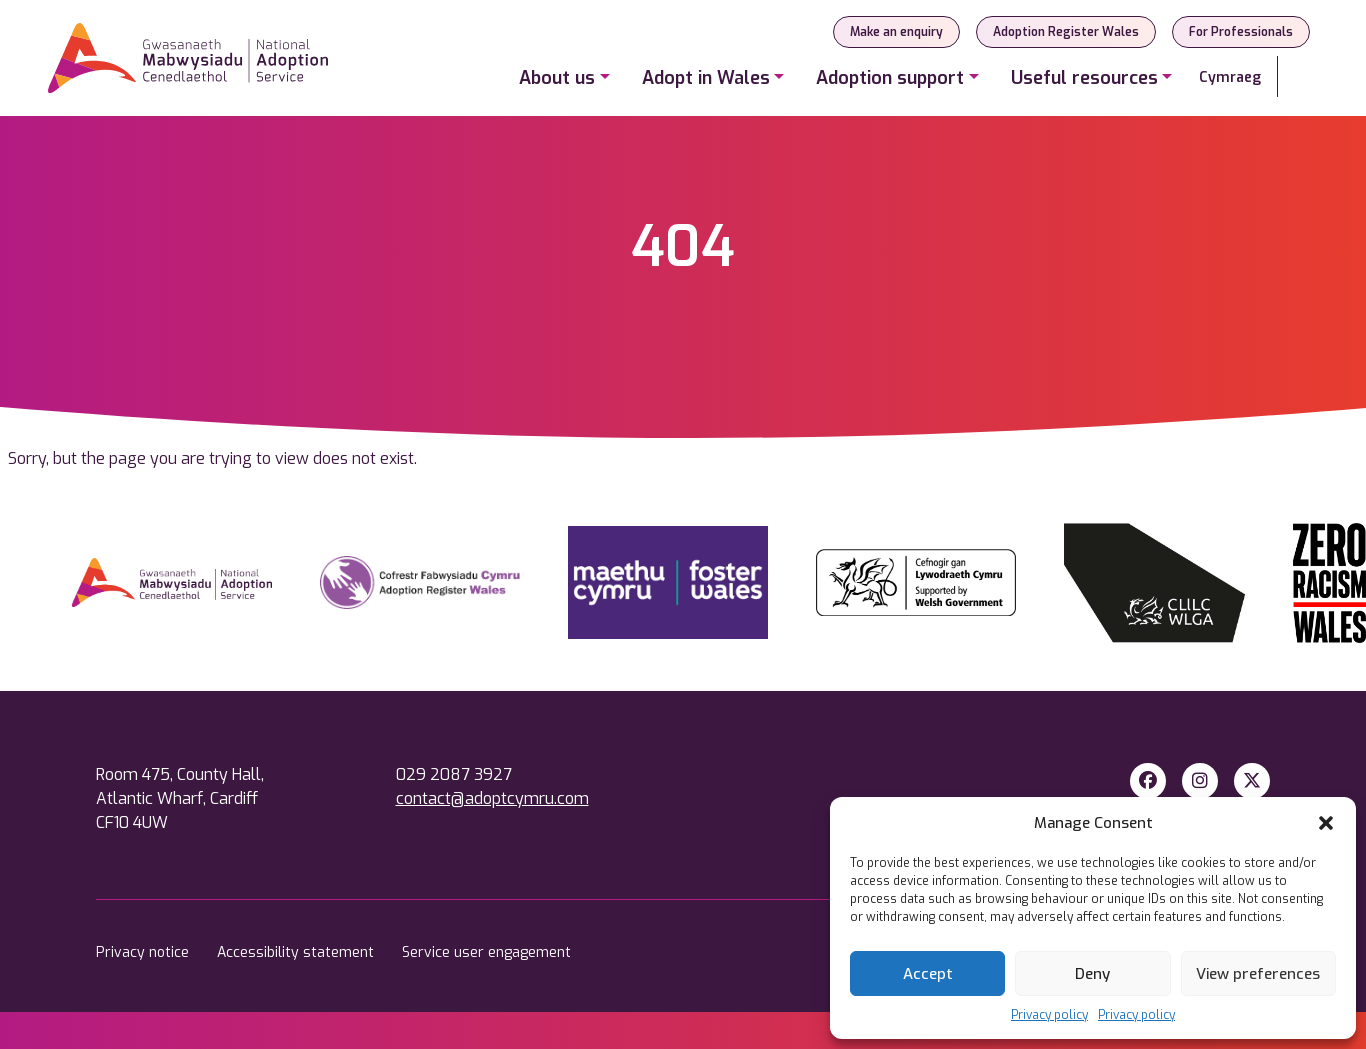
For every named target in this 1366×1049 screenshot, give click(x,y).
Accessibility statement (297, 952)
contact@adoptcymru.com (492, 798)
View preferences (1258, 974)
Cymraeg (1230, 77)
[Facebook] (1148, 781)
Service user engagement (486, 952)
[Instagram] (1200, 781)
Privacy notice (144, 952)
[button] (1326, 823)
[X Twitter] (1252, 781)
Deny (1092, 974)
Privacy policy (1049, 1015)
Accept (928, 974)
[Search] (1298, 76)
